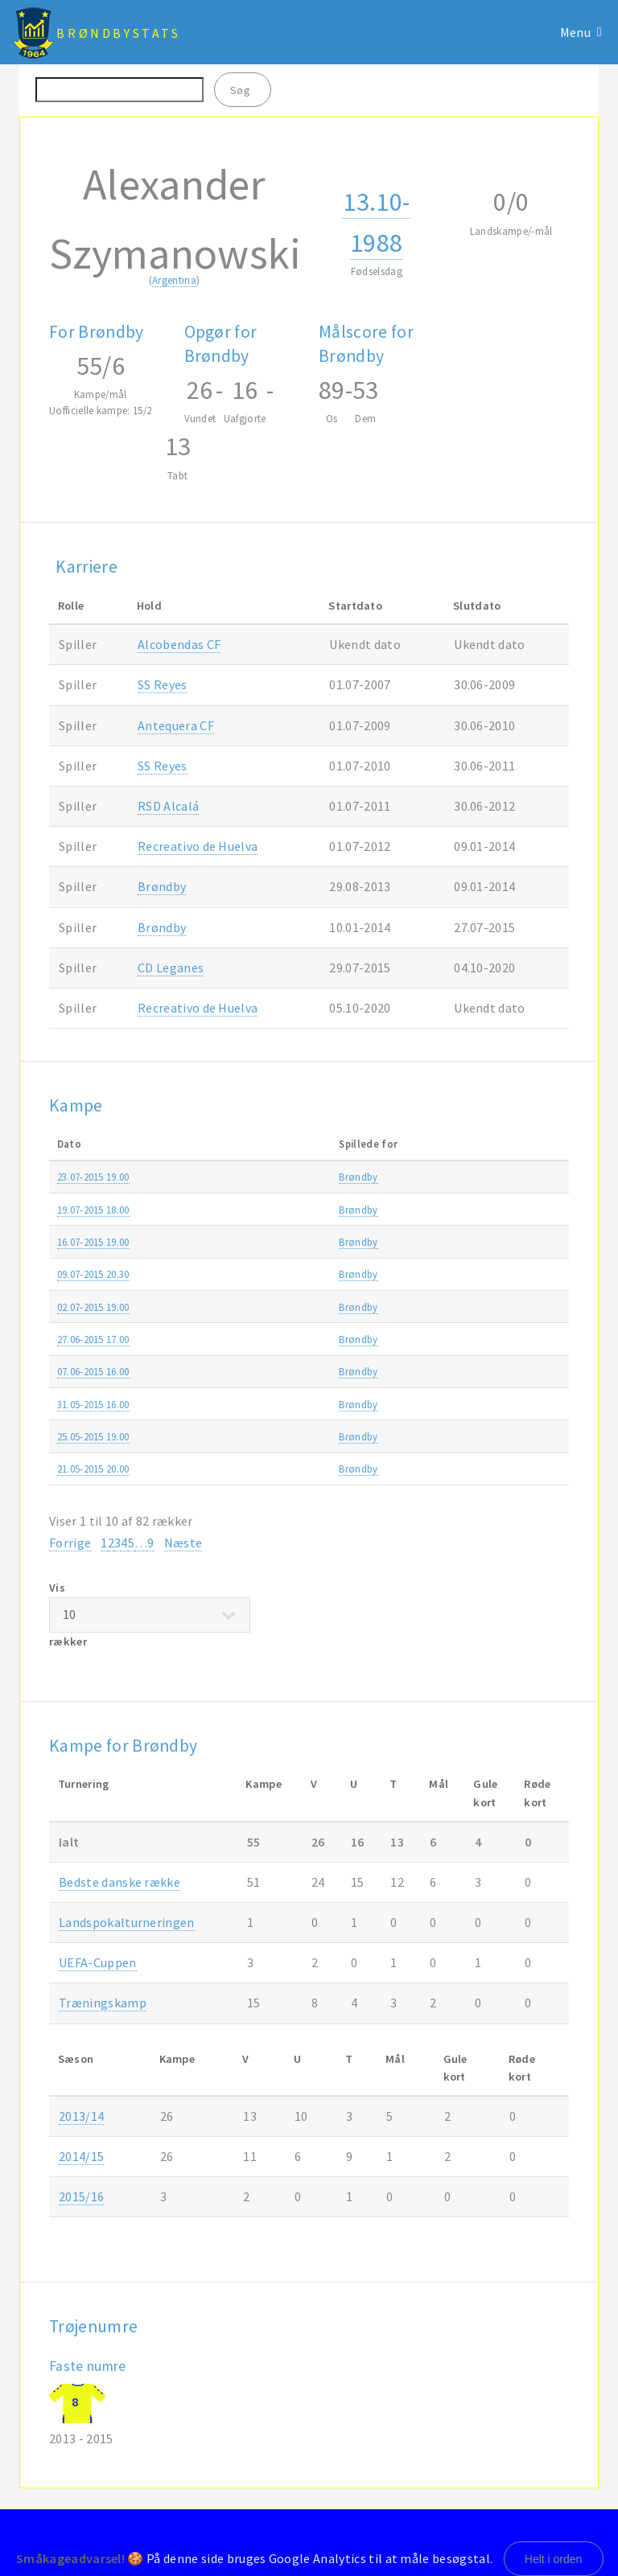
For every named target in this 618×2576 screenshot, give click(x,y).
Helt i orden (554, 2559)
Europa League (472, 1176)
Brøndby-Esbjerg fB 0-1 (270, 1371)
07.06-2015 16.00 (93, 1371)
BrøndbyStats (118, 33)
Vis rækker (149, 1614)
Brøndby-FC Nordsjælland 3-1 (286, 1468)
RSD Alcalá (168, 806)
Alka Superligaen (475, 1209)
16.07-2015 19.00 (93, 1241)
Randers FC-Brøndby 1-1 (273, 1404)
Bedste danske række (119, 1882)
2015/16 (546, 1176)
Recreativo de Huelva (198, 846)
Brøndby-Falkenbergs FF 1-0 (281, 1339)
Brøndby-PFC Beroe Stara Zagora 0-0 (303, 1176)
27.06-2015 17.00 (93, 1339)
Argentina (174, 279)
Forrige (70, 1543)
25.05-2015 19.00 (93, 1436)
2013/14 (81, 2116)
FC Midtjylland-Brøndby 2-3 (280, 1436)
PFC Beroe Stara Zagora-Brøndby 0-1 (303, 1241)
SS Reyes (162, 684)
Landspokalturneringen (127, 1922)
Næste (183, 1543)
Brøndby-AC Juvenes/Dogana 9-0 (294, 1306)
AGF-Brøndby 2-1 (257, 1209)
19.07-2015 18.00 (93, 1209)
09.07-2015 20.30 (93, 1273)
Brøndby (162, 886)
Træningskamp (471, 1339)
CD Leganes (171, 967)
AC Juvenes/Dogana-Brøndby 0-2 (294, 1273)
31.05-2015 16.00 (93, 1404)
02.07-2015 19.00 (93, 1306)
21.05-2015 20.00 (93, 1468)
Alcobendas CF (179, 644)
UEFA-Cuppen (98, 1962)
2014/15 (546, 1371)
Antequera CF (176, 725)
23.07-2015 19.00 (93, 1176)
